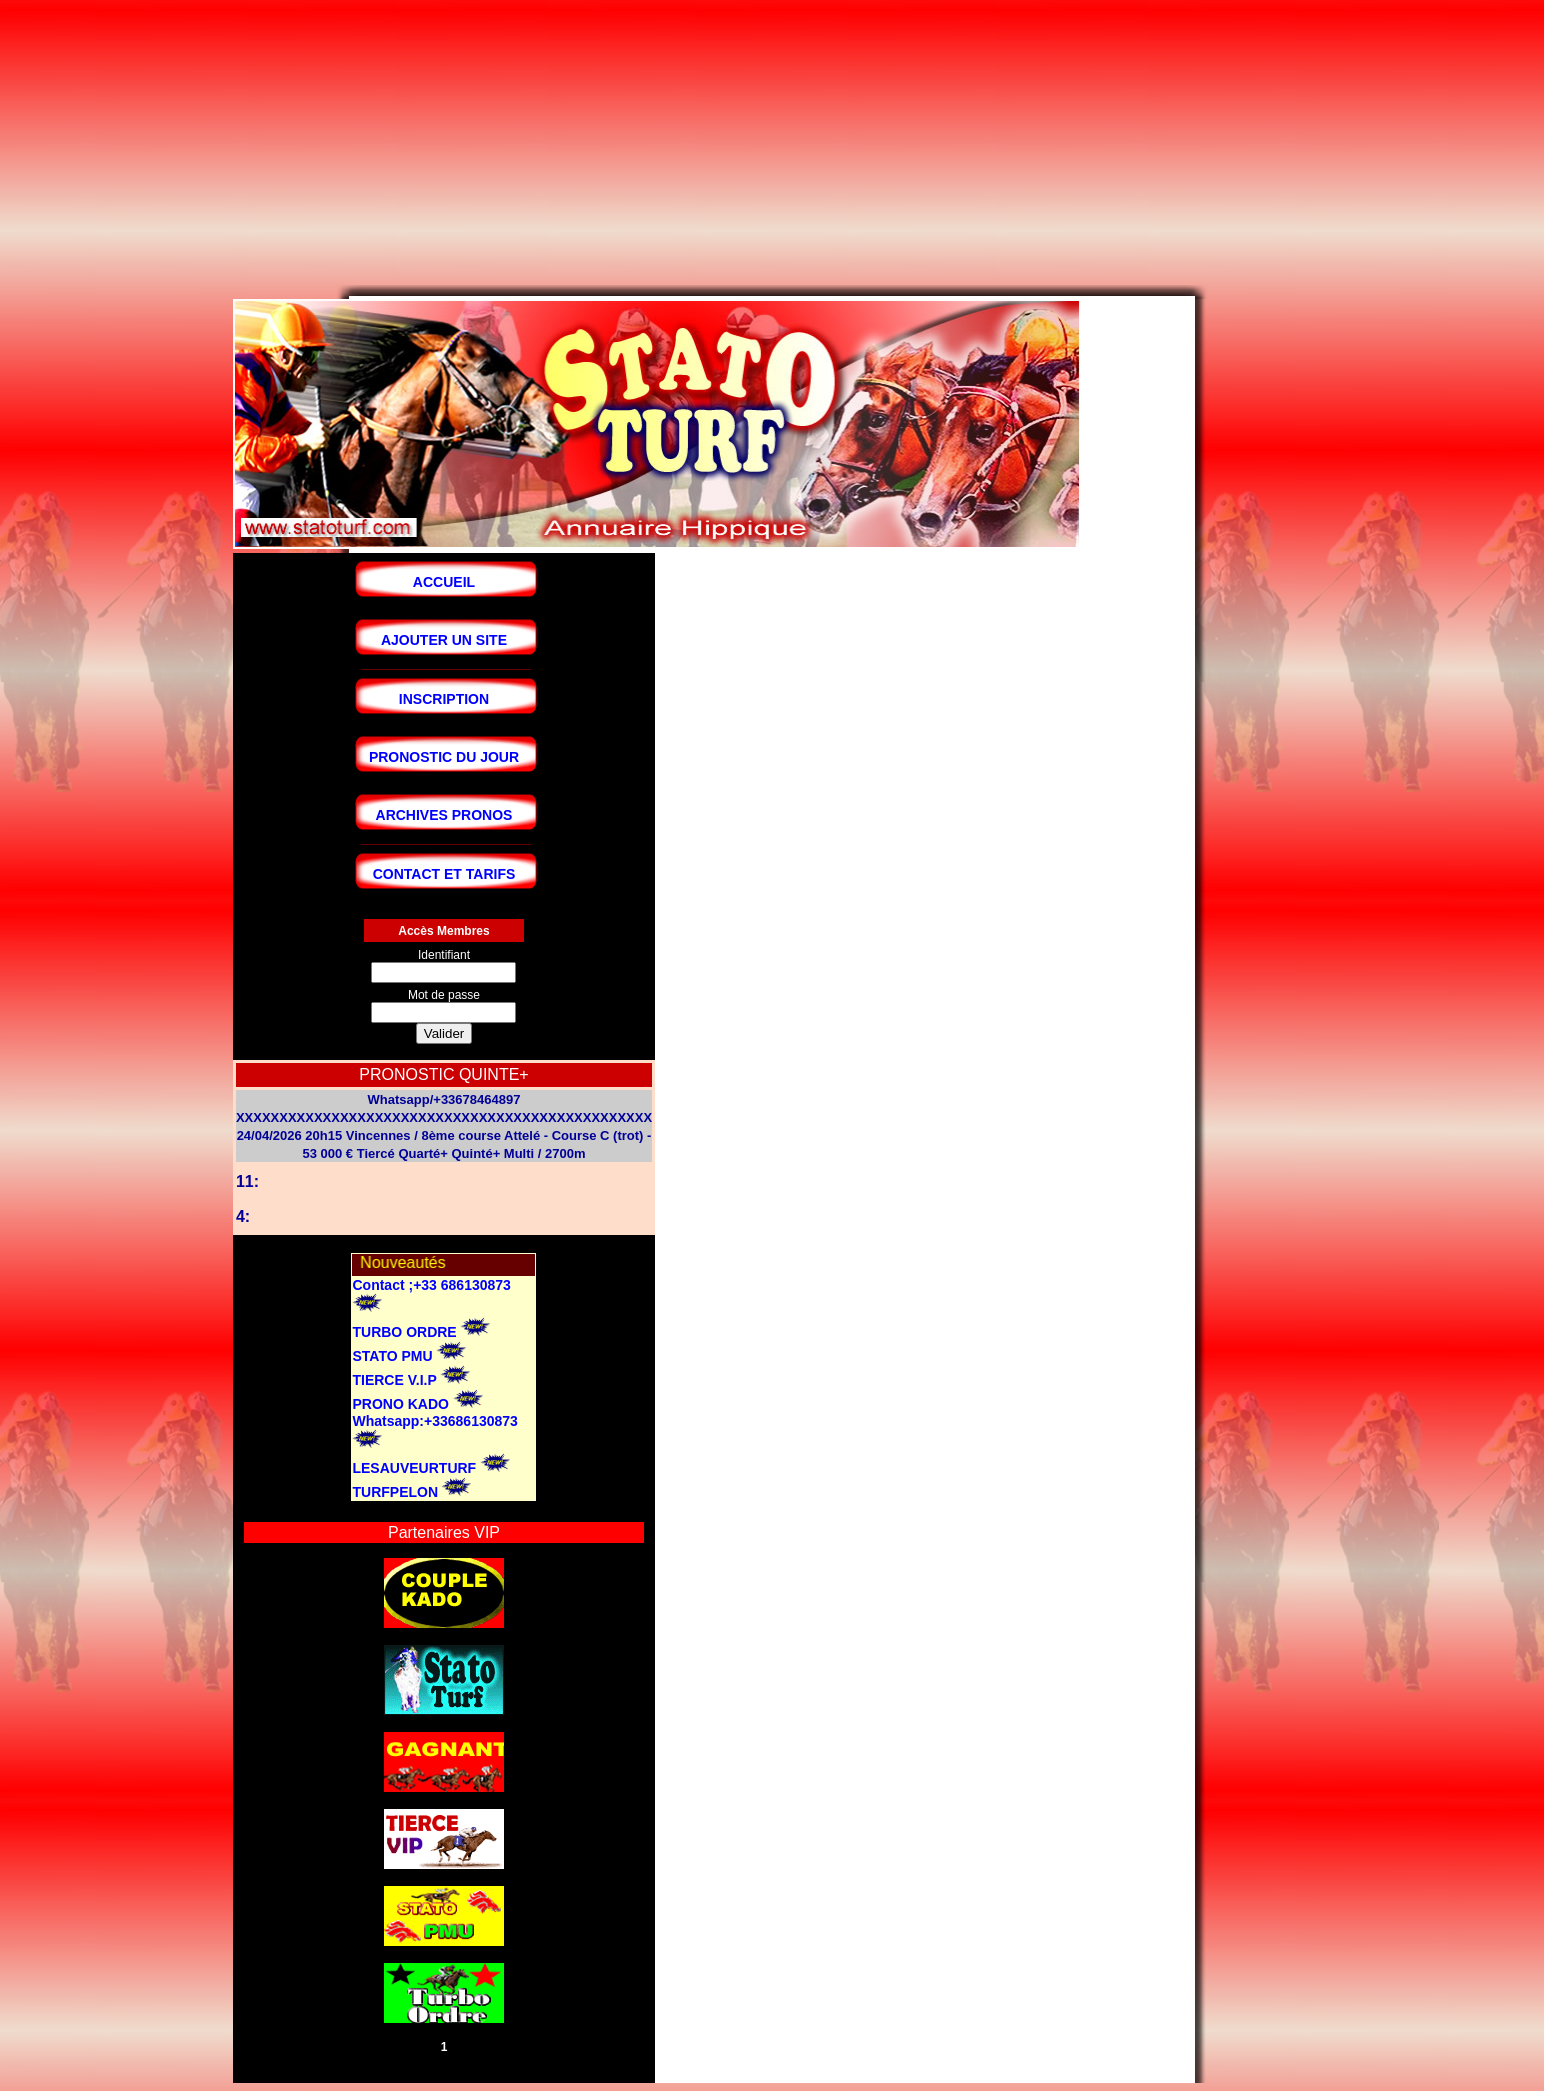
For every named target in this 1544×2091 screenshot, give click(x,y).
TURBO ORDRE (404, 1332)
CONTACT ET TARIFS (444, 874)
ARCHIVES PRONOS (444, 815)
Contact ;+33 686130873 (431, 1285)
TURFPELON (395, 1492)
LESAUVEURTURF (414, 1468)
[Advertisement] (608, 145)
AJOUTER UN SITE (444, 640)
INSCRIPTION (444, 699)
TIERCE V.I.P (394, 1380)
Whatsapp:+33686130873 (434, 1421)
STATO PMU (392, 1356)
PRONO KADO (402, 1404)
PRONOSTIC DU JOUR (444, 757)
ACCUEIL (444, 582)
